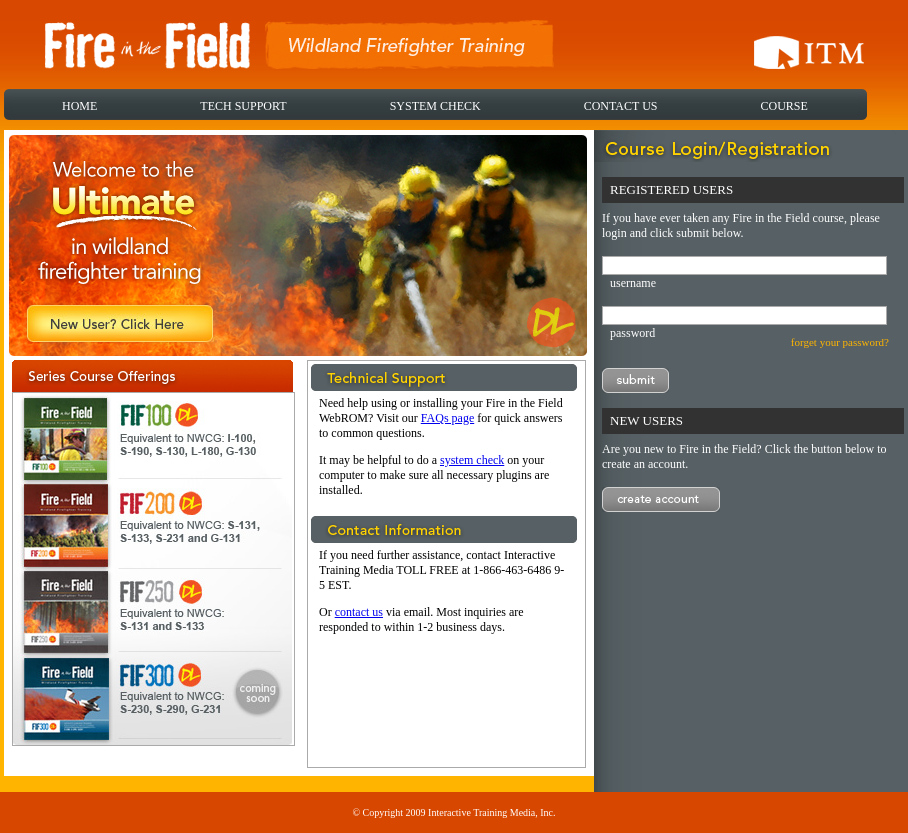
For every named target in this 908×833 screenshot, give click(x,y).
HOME (79, 106)
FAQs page (447, 418)
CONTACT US (621, 106)
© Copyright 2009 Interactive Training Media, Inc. (453, 812)
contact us (359, 612)
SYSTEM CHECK (435, 106)
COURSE (783, 106)
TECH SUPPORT (243, 106)
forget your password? (840, 342)
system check (472, 460)
